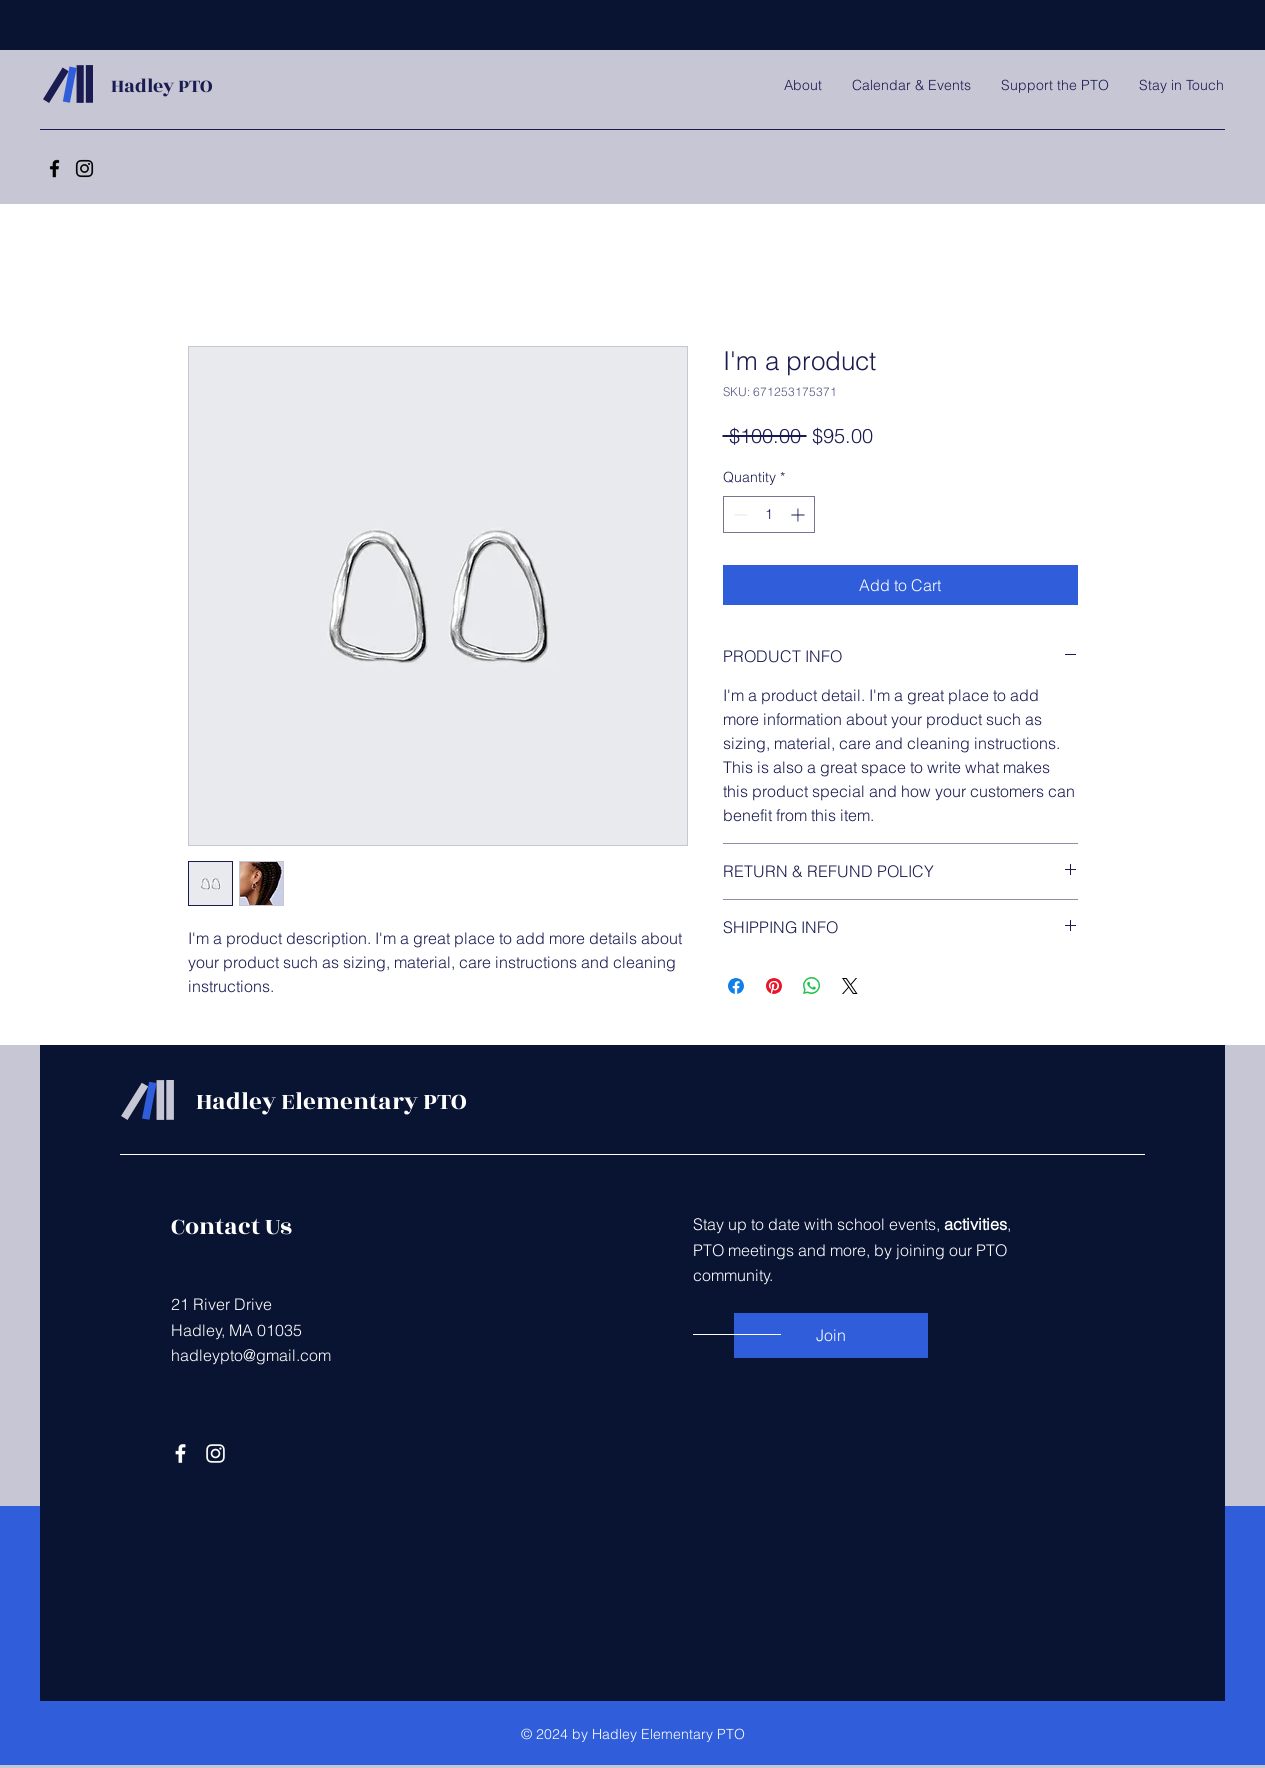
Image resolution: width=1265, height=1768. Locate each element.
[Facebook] (54, 168)
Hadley (142, 86)
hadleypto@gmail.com (251, 1355)
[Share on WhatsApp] (812, 986)
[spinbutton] (769, 514)
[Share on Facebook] (736, 986)
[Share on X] (850, 986)
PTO (193, 86)
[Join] (831, 1335)
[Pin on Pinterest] (774, 986)
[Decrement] (738, 514)
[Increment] (799, 514)
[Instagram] (84, 168)
